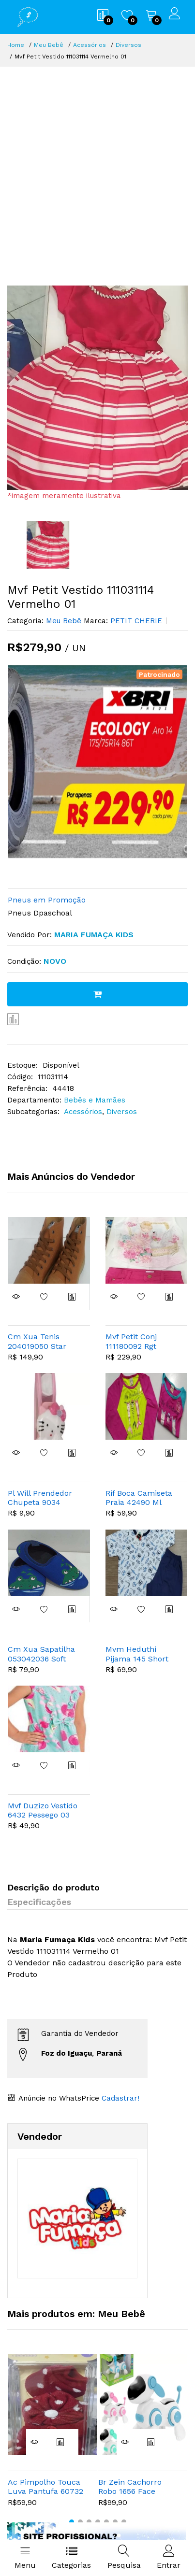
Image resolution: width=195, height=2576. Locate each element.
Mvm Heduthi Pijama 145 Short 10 (136, 1654)
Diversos (128, 45)
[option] (97, 388)
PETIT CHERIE (135, 620)
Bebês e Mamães (94, 1100)
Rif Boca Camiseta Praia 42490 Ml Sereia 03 (138, 1497)
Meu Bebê (48, 45)
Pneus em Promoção (47, 899)
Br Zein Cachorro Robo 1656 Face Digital (130, 2486)
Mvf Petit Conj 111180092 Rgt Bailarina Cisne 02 (138, 1341)
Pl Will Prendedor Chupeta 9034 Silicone (40, 1497)
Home (15, 45)
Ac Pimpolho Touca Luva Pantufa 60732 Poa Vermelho (45, 2486)
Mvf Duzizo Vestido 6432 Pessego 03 (42, 1810)
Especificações (39, 1902)
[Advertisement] (97, 169)
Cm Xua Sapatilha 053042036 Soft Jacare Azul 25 (41, 1654)
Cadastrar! (119, 2098)
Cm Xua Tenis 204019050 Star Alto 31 (37, 1341)
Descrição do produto (53, 1887)
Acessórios (89, 45)
